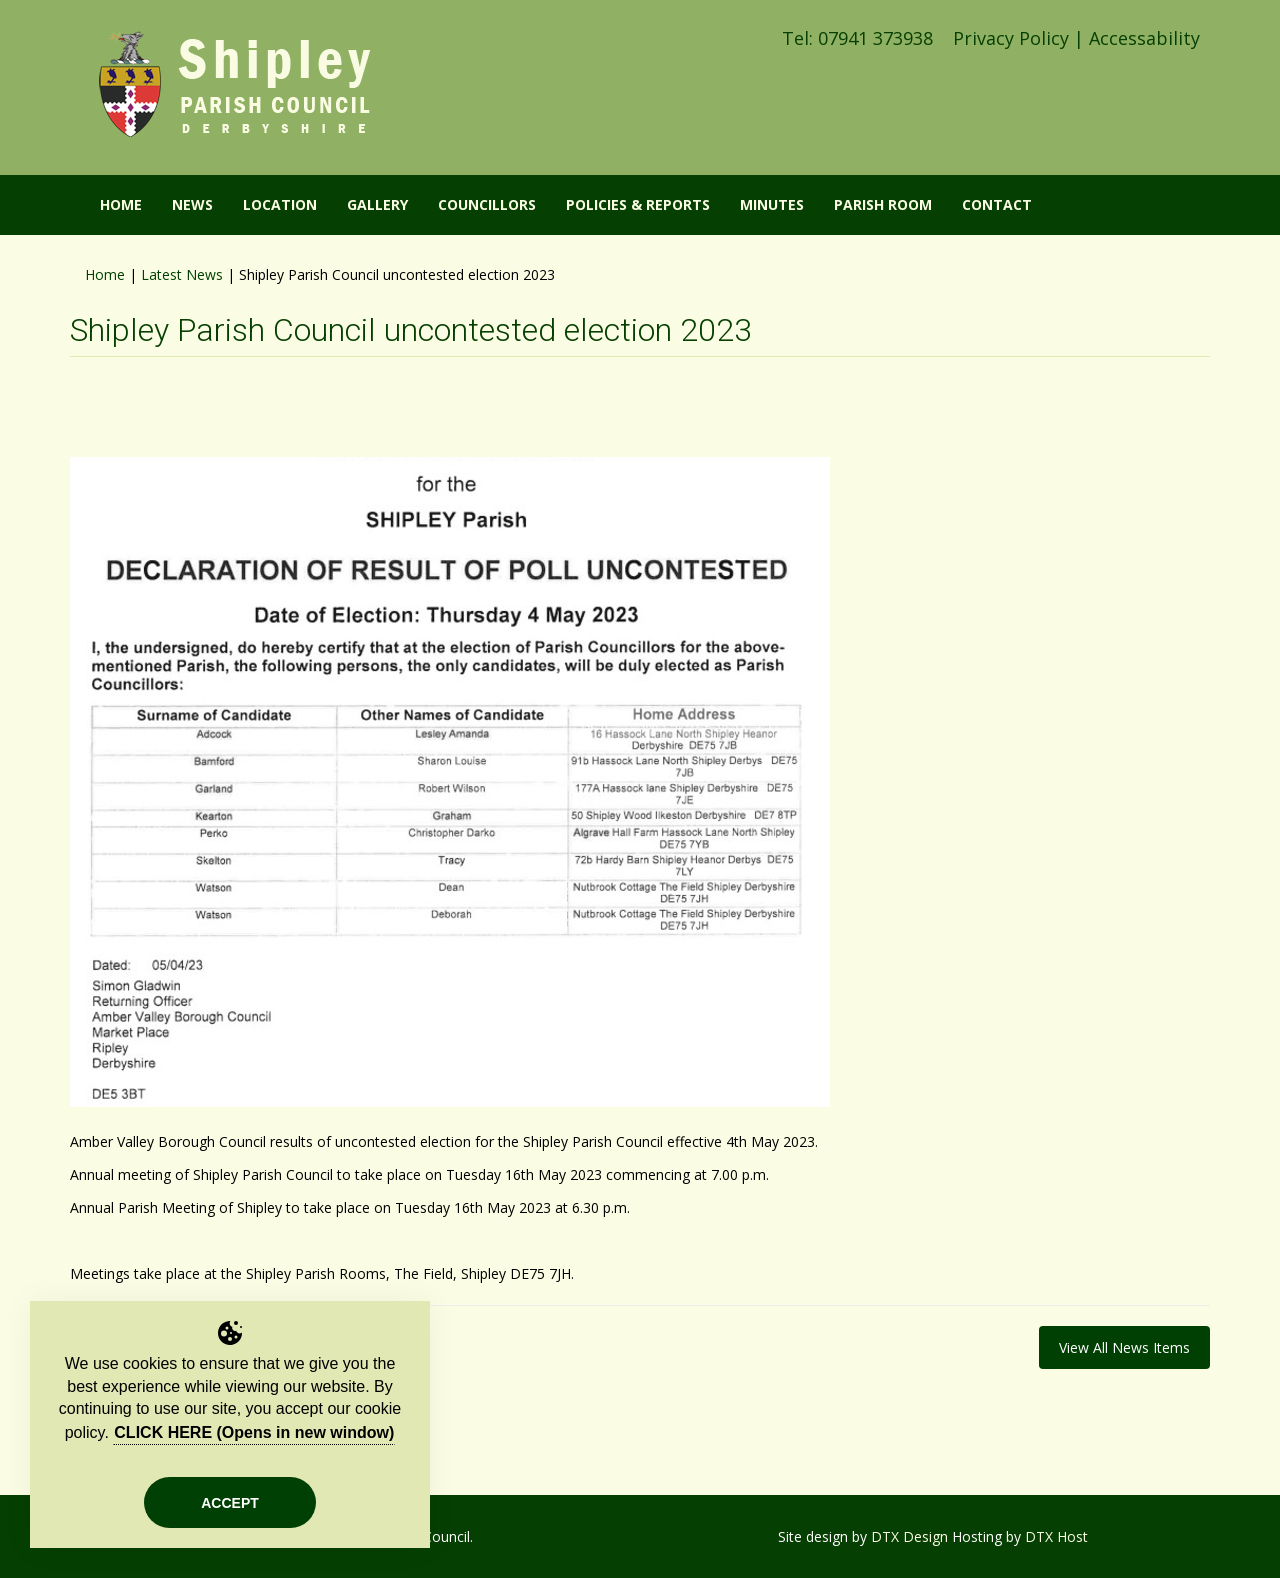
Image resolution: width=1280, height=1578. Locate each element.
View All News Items (1124, 1347)
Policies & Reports (638, 204)
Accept (230, 1503)
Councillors (487, 204)
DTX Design (909, 1536)
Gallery (377, 204)
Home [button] (121, 204)
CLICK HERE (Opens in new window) (254, 1432)
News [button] (192, 204)
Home (105, 274)
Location (280, 204)
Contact (997, 204)
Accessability (1144, 38)
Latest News (182, 274)
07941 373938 (875, 38)
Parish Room (883, 204)
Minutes (772, 204)
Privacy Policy (1011, 38)
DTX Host (1056, 1536)
